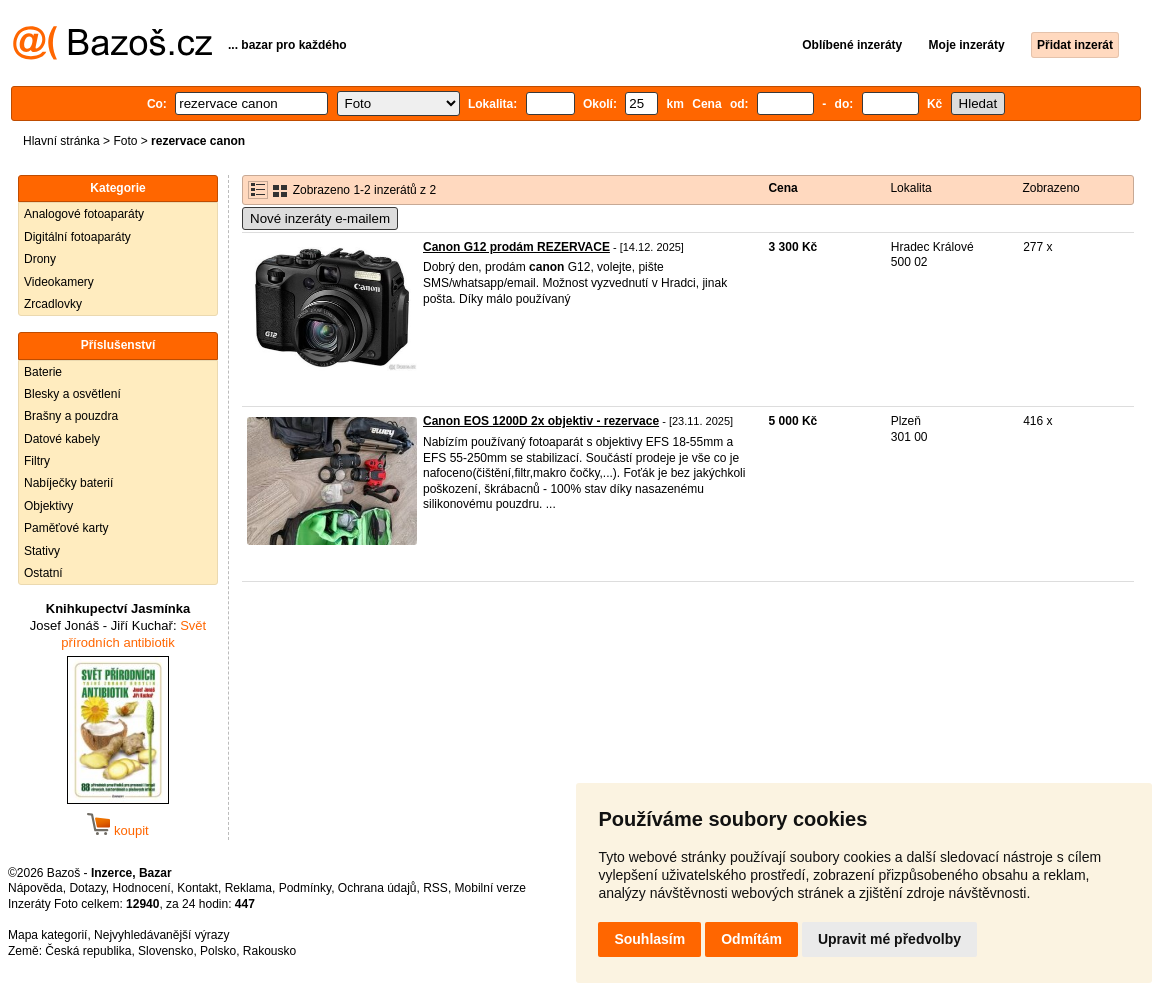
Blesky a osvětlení (72, 394)
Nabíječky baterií (68, 483)
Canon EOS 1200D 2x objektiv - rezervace (541, 421)
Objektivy (48, 506)
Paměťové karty (66, 528)
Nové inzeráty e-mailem (320, 218)
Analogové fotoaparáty (84, 214)
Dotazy (87, 888)
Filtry (37, 461)
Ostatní (43, 573)
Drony (40, 259)
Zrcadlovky (53, 304)
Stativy (42, 551)
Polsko (218, 951)
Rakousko (269, 951)
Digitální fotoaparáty (77, 237)
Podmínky (305, 888)
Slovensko (165, 951)
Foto (125, 141)
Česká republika (88, 951)
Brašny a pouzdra (71, 416)
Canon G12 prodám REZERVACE (516, 247)
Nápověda (35, 888)
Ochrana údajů (377, 888)
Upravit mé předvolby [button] (889, 939)
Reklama (248, 888)
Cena (782, 188)
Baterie (43, 372)
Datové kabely (62, 439)
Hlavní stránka (61, 141)
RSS (435, 888)
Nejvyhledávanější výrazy (161, 935)
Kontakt (197, 888)
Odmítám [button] (751, 939)
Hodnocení (142, 888)
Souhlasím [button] (649, 939)
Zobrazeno (1050, 188)
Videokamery (59, 282)
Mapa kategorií (47, 935)
